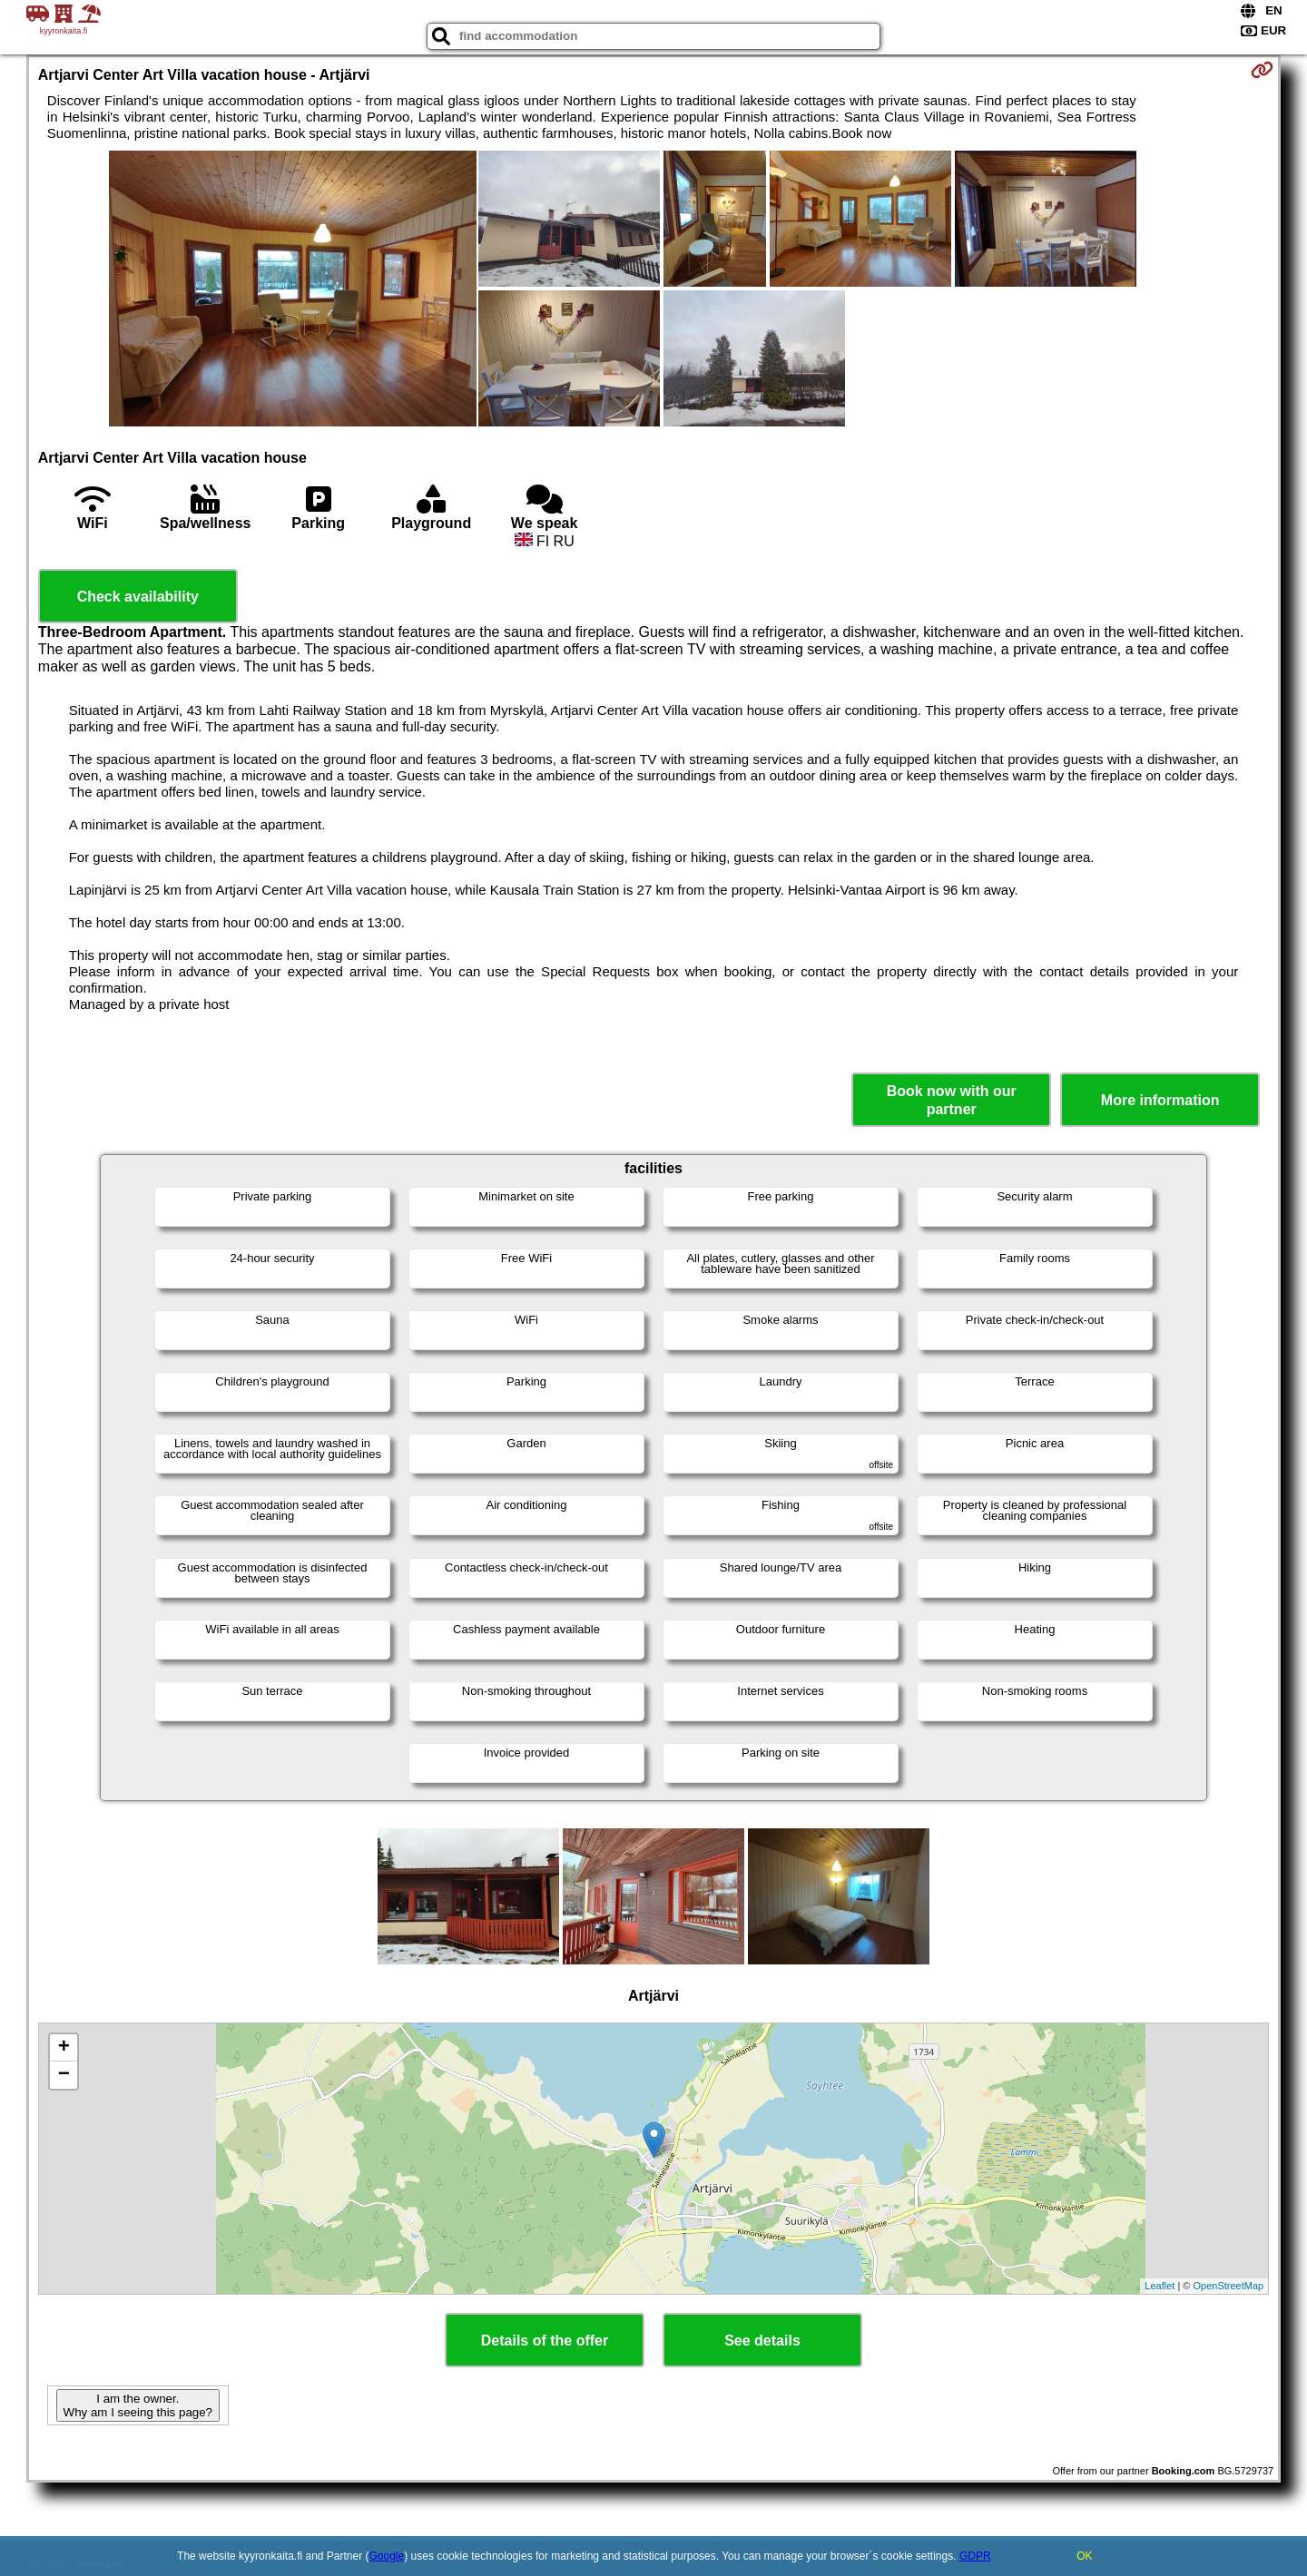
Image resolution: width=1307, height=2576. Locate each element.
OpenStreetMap (1229, 2285)
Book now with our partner (952, 1099)
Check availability (138, 596)
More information (1160, 1100)
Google (387, 2556)
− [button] (64, 2075)
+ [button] (64, 2048)
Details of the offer (544, 2340)
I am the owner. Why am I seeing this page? (138, 2405)
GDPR (975, 2556)
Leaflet (1159, 2285)
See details (762, 2340)
